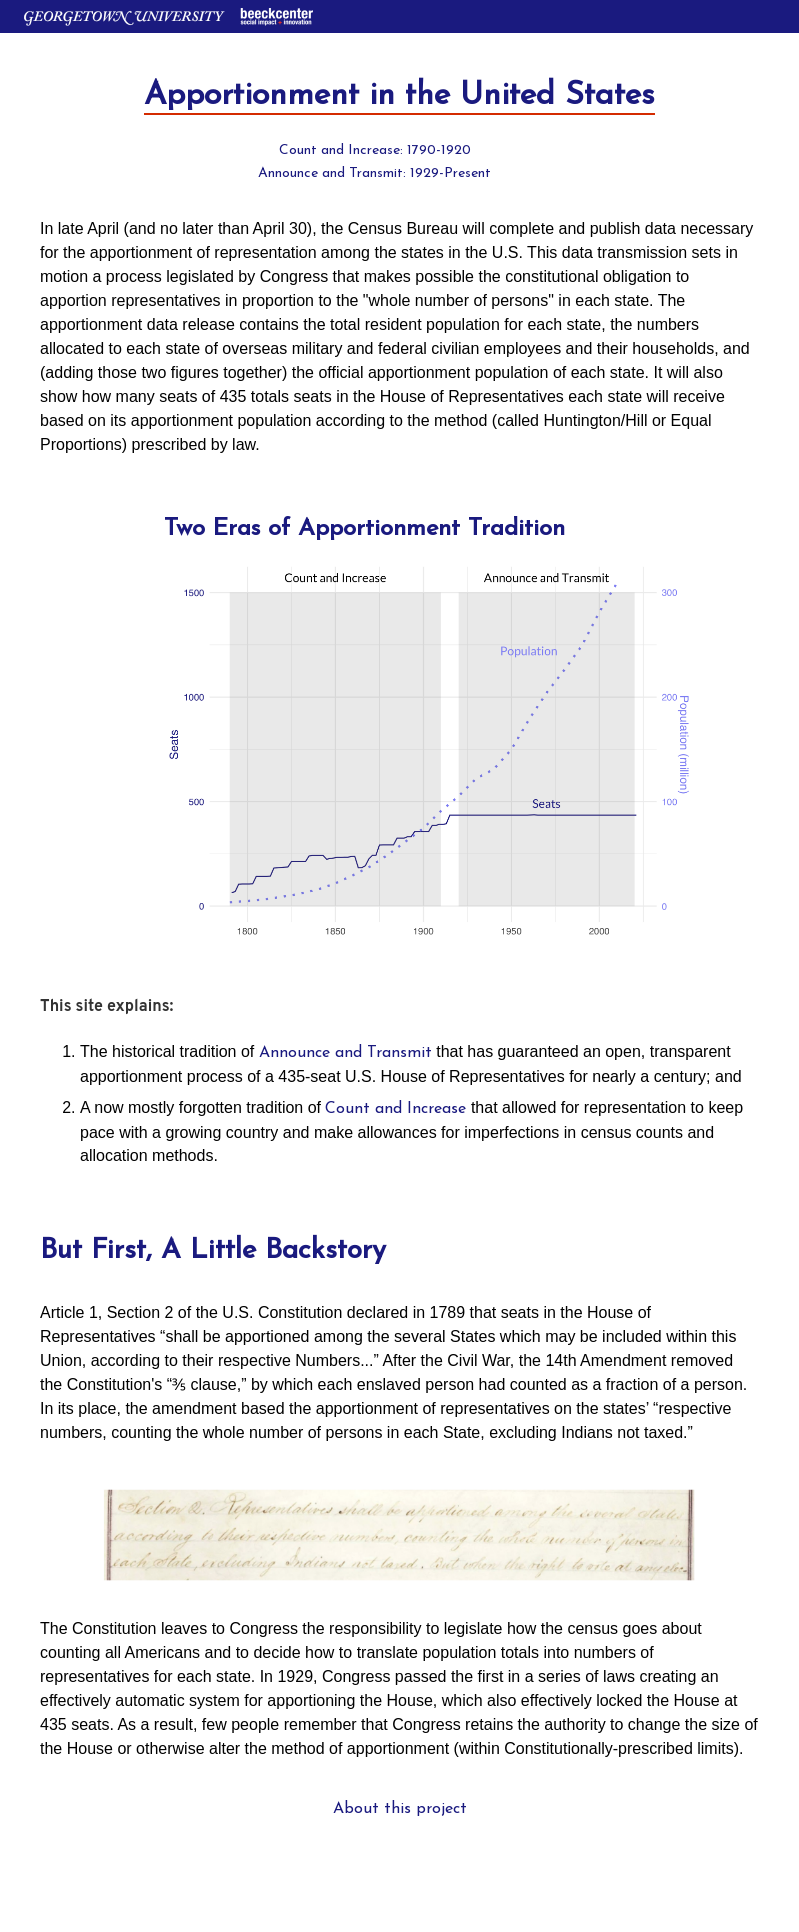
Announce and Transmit (345, 1053)
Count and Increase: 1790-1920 (375, 150)
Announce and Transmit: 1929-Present (374, 173)
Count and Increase (395, 1109)
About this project (400, 1809)
